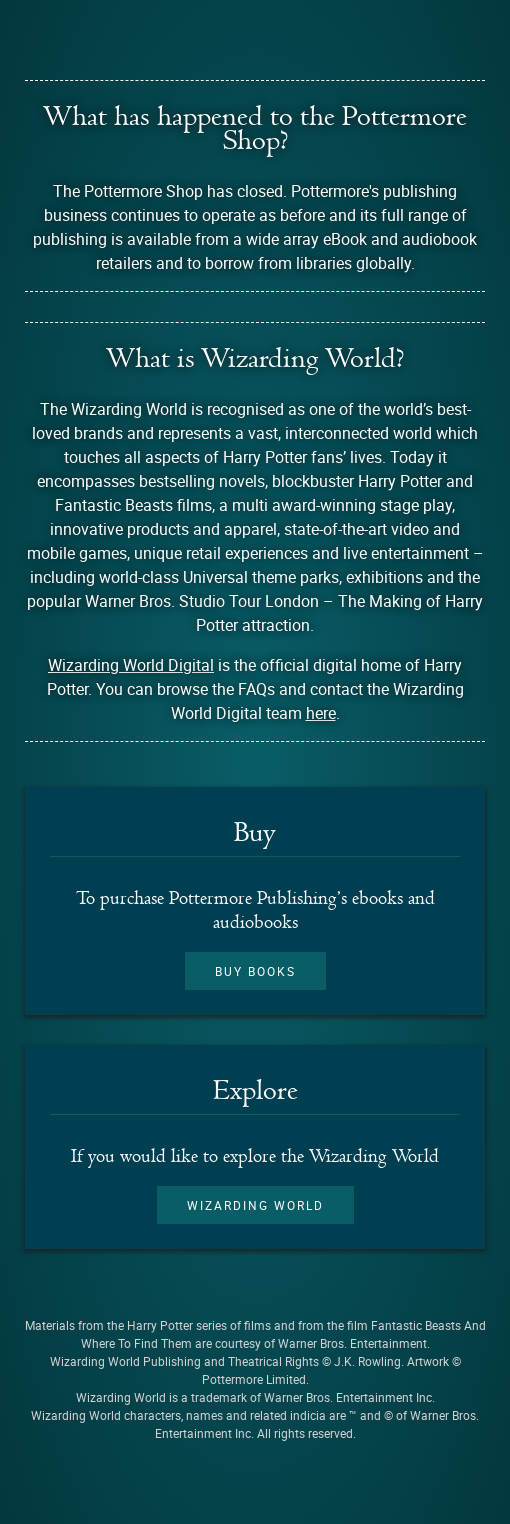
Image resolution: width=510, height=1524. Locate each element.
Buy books (255, 971)
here (321, 713)
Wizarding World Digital (131, 665)
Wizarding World (255, 1205)
